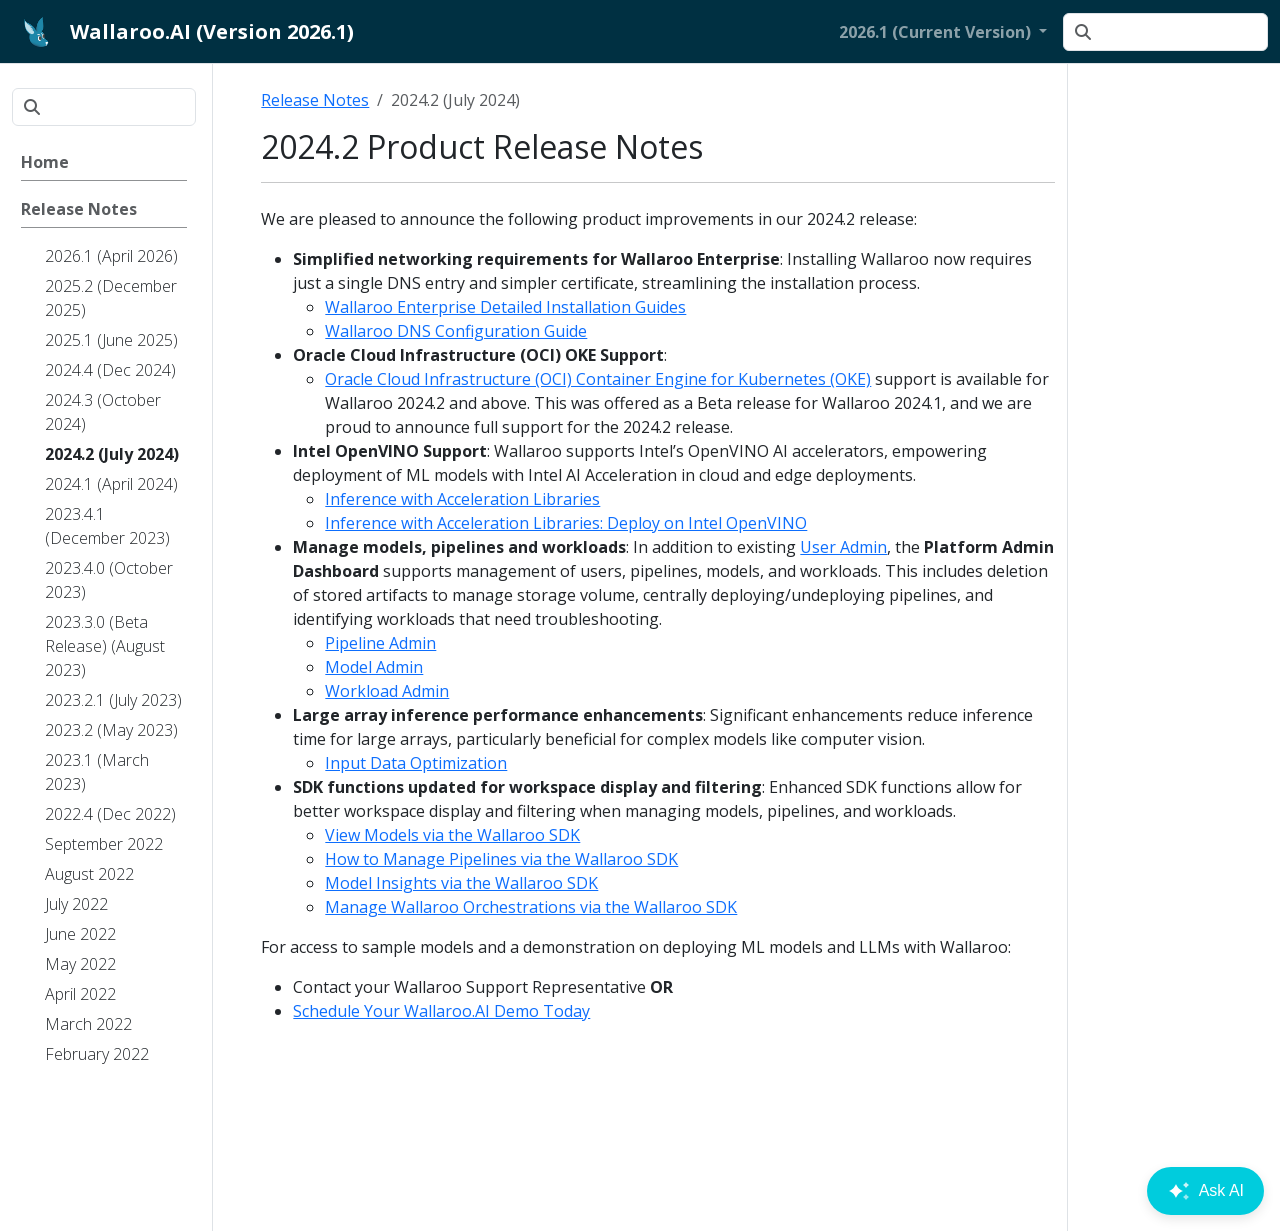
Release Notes (315, 100)
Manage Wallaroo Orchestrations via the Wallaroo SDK (531, 907)
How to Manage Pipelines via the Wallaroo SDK (501, 859)
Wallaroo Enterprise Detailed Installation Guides (505, 307)
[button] (943, 32)
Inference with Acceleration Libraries (462, 499)
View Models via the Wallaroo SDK (452, 835)
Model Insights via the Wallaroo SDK (461, 883)
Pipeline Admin (380, 643)
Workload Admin (387, 691)
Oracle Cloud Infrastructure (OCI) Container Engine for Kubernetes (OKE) (598, 379)
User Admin (843, 547)
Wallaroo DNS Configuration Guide (456, 331)
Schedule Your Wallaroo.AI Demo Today (441, 1011)
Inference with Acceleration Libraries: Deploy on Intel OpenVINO (566, 523)
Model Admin (374, 667)
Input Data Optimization (416, 763)
